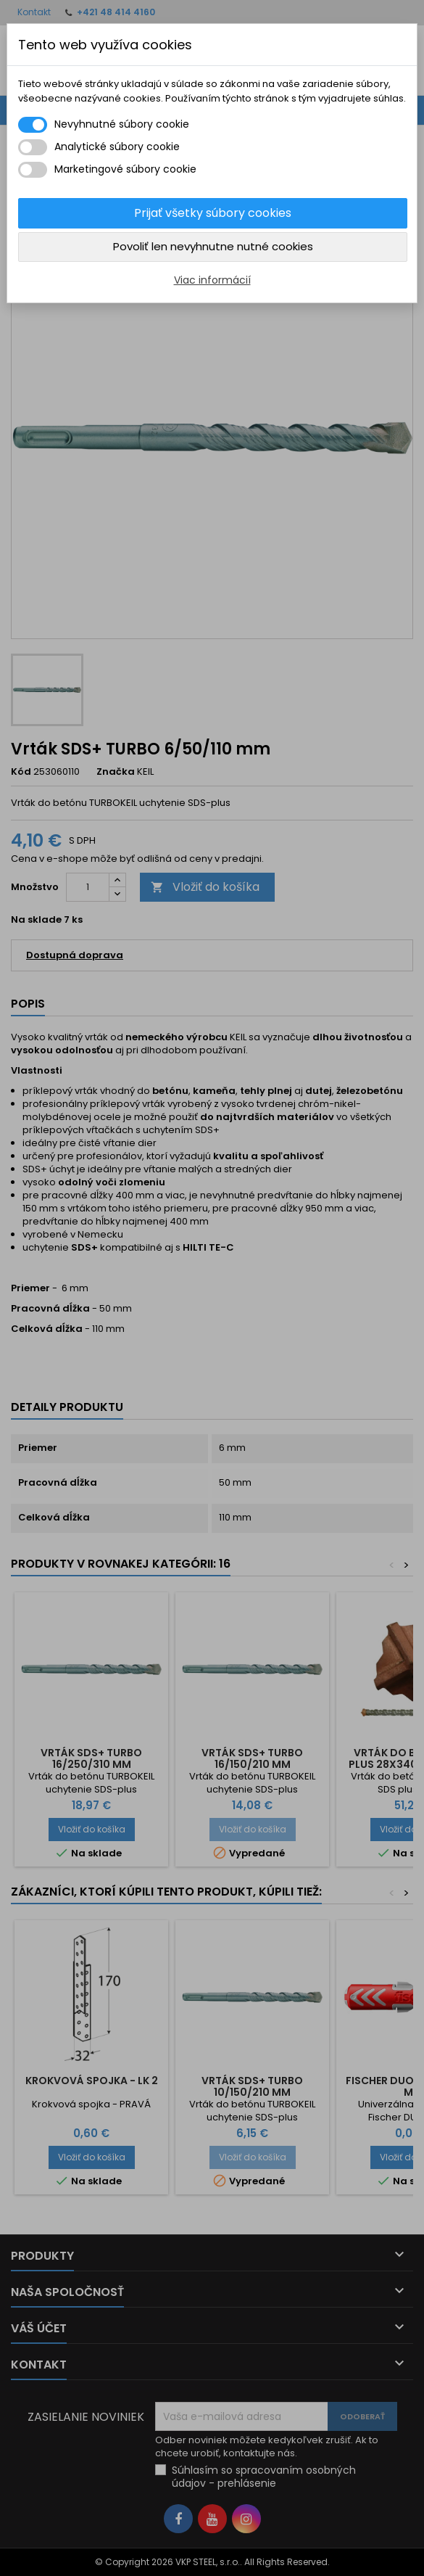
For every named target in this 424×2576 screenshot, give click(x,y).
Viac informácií (212, 280)
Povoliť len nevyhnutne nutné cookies (213, 246)
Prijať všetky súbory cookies (212, 213)
